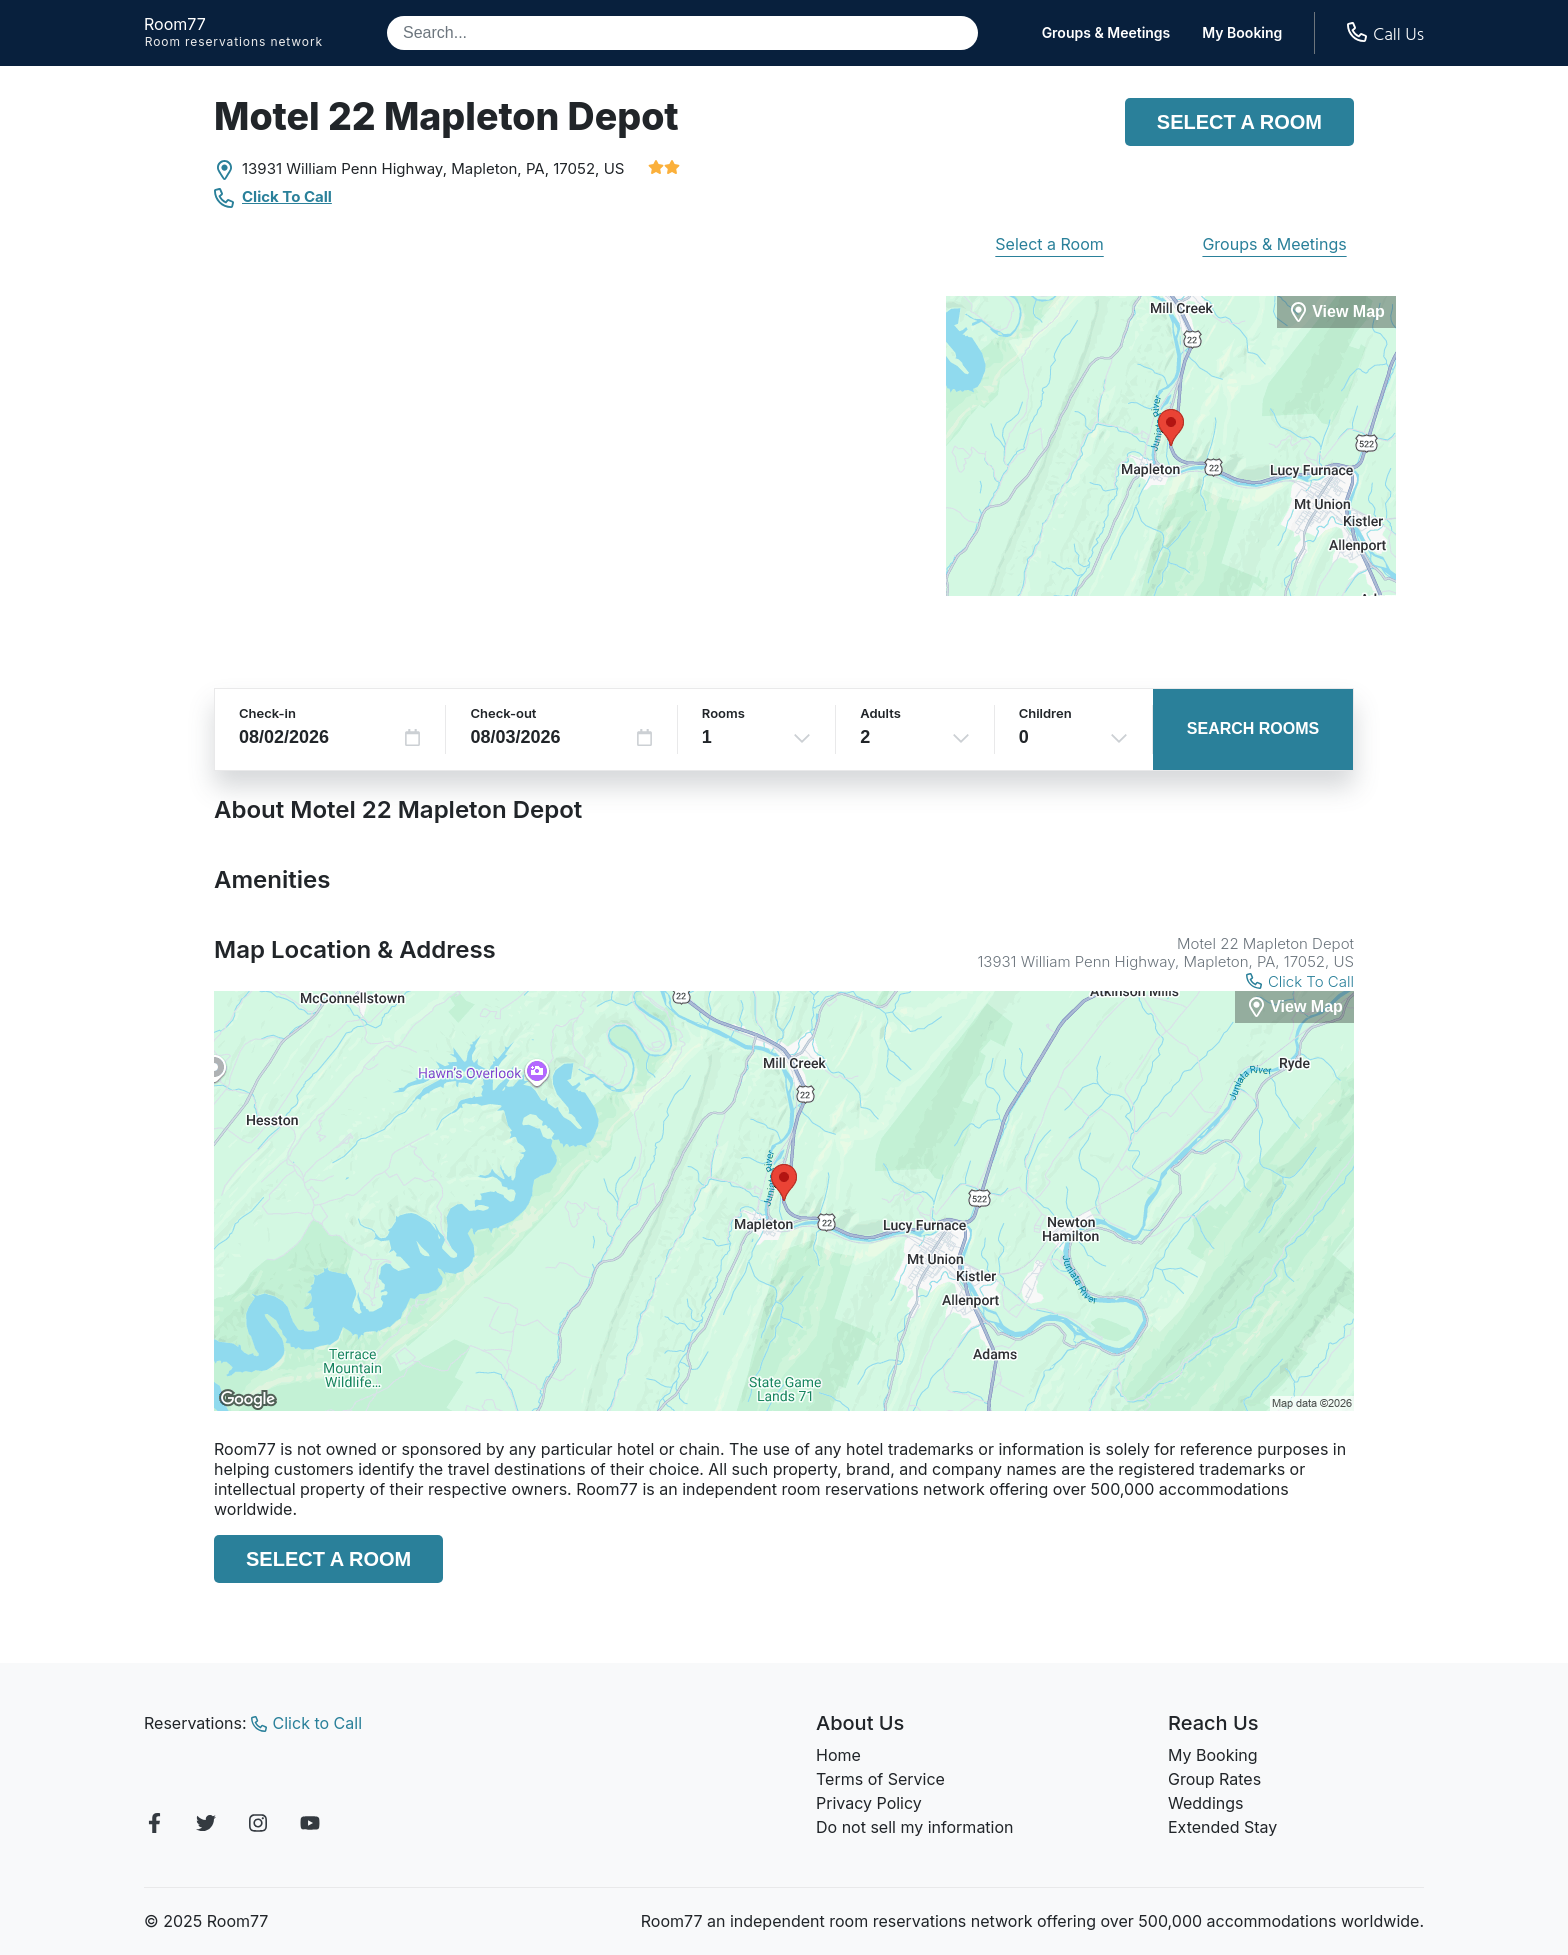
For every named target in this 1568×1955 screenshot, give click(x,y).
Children (1045, 713)
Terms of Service (880, 1779)
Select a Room (1239, 122)
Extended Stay (1222, 1827)
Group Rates (1214, 1779)
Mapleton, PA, (500, 168)
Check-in (267, 713)
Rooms (723, 713)
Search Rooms (1253, 728)
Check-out (503, 713)
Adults (880, 713)
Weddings (1205, 1803)
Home (838, 1755)
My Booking (1242, 33)
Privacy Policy (869, 1803)
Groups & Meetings (1106, 33)
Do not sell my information (915, 1827)
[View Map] (1294, 1007)
